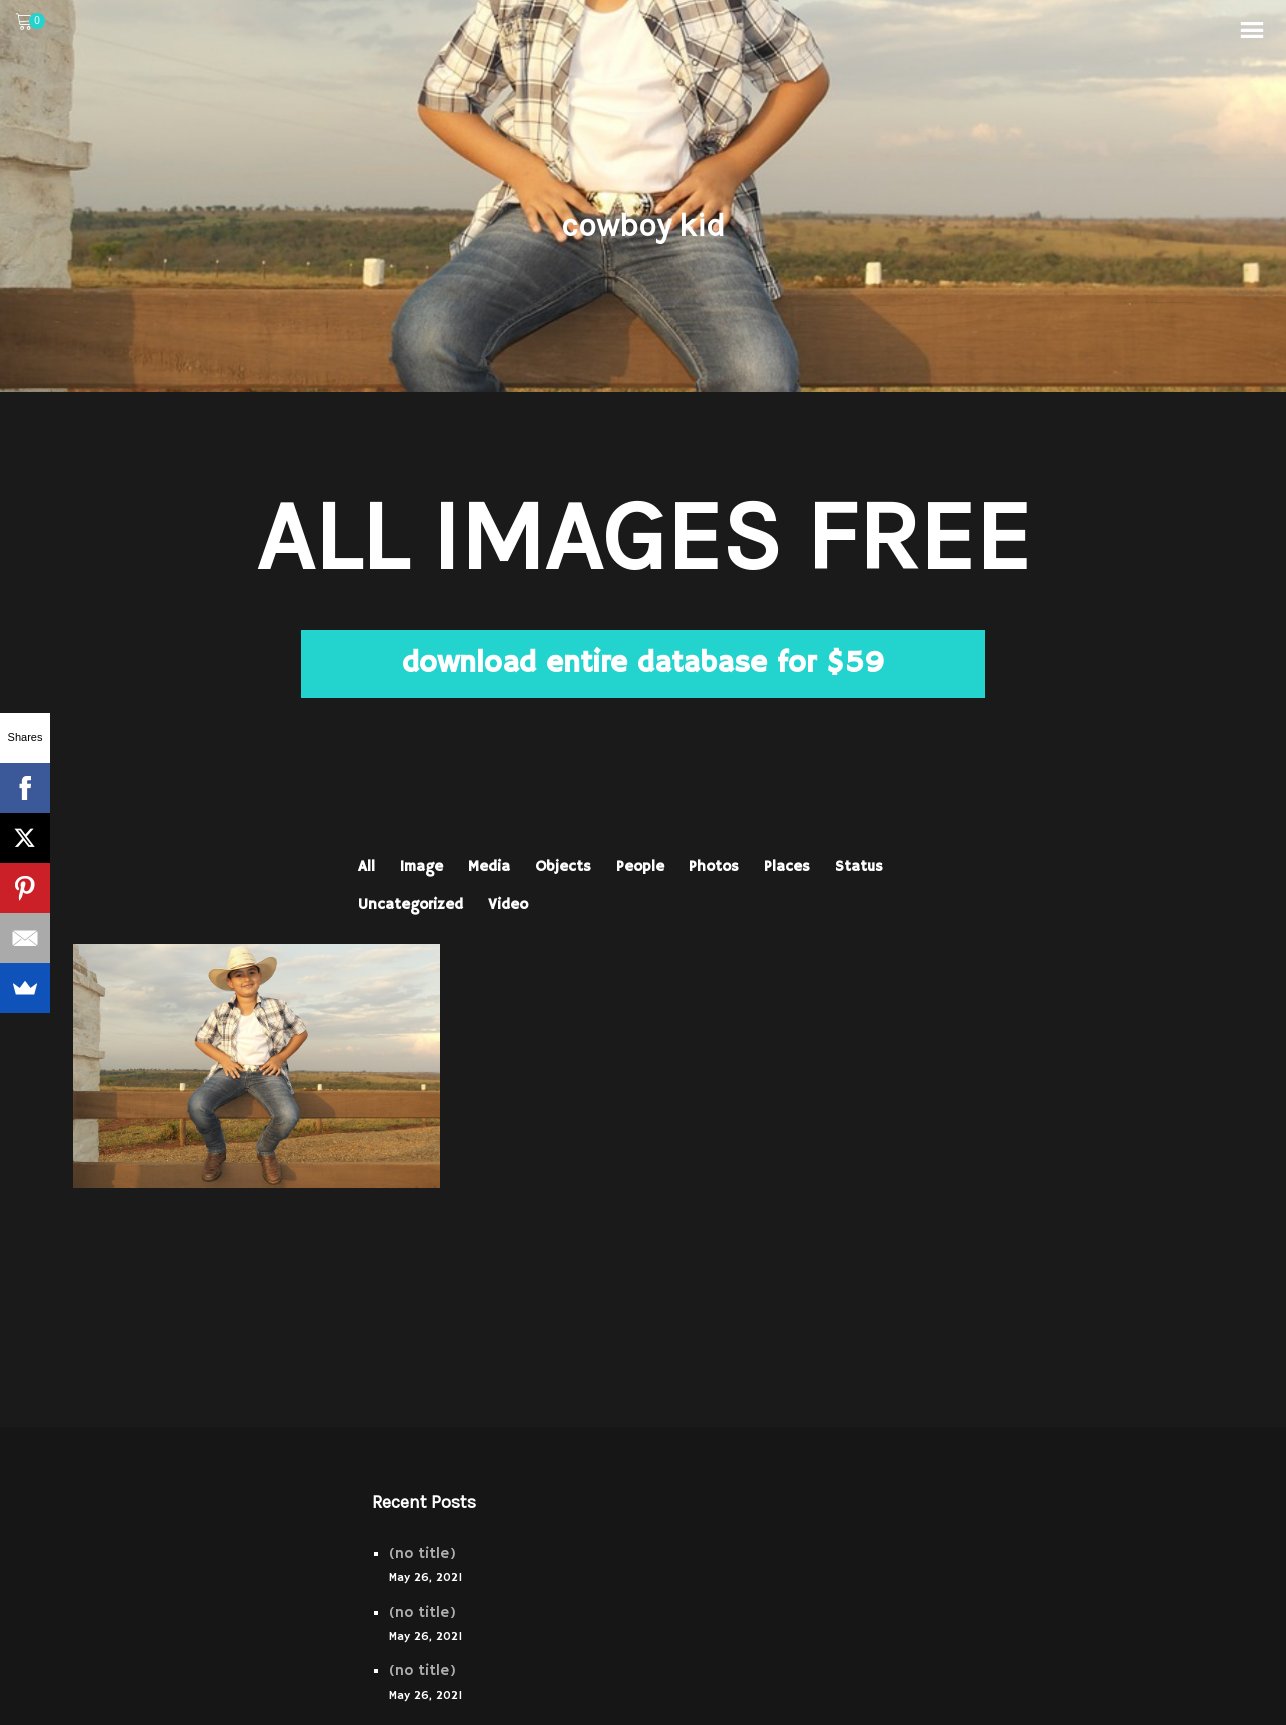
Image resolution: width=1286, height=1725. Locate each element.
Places (787, 866)
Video (508, 904)
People (640, 866)
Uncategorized (410, 904)
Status (859, 866)
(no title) (422, 1553)
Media (489, 866)
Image (421, 866)
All (366, 866)
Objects (563, 866)
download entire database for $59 (643, 663)
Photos (714, 866)
